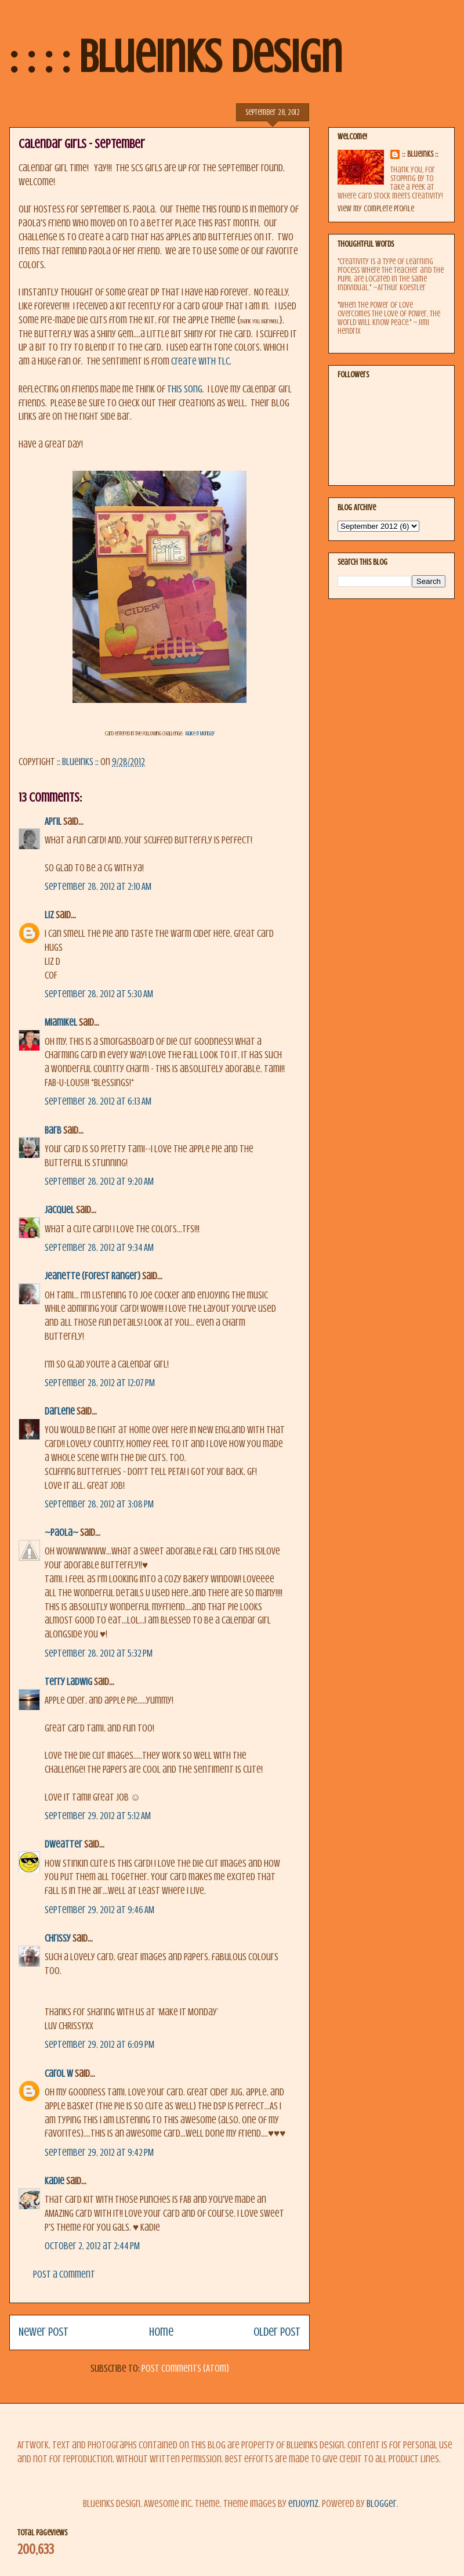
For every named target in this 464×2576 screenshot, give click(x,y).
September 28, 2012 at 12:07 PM (100, 1382)
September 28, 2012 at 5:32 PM (99, 1653)
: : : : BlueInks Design (175, 57)
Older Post (276, 2332)
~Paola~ (61, 1532)
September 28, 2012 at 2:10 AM (98, 886)
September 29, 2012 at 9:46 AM (99, 1909)
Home (161, 2332)
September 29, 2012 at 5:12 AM (98, 1815)
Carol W (59, 2073)
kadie (54, 2181)
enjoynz (303, 2503)
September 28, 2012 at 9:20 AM (99, 1181)
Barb (53, 1130)
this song (184, 389)
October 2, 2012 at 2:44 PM (92, 2246)
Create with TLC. (200, 361)
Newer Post (43, 2332)
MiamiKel (61, 1022)
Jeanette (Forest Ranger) (93, 1276)
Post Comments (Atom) (185, 2368)
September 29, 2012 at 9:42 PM (99, 2152)
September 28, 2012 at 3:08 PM (99, 1504)
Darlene (60, 1411)
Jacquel (59, 1209)
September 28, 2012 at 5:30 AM (99, 994)
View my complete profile (376, 208)
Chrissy (58, 1938)
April (53, 821)
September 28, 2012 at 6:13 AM (98, 1101)
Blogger (382, 2503)
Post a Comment (64, 2274)
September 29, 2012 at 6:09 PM (99, 2044)
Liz (49, 915)
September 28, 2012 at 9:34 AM (99, 1247)
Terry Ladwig (68, 1681)
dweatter (63, 1844)
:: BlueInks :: (420, 154)
